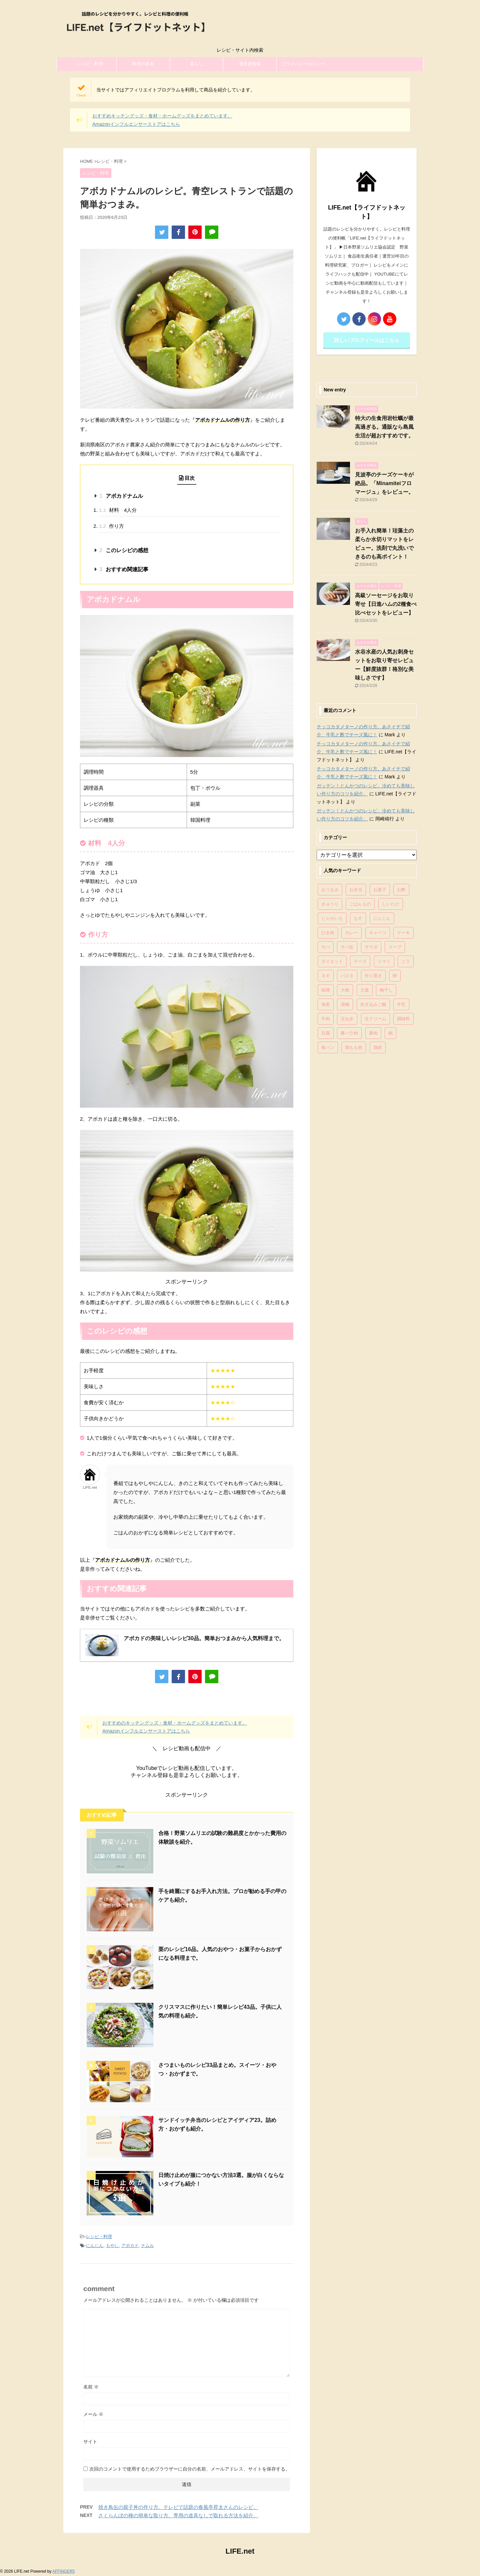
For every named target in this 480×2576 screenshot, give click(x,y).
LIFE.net (240, 2551)
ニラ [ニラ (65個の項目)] (405, 961)
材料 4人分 (118, 510)
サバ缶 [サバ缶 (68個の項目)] (347, 947)
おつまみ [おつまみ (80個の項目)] (330, 889)
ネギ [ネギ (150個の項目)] (325, 975)
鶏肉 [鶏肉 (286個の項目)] (377, 1047)
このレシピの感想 (123, 550)
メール (93, 2414)
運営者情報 (250, 63)
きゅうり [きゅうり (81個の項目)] (330, 903)
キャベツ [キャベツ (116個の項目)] (377, 932)
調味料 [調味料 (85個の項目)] (403, 1018)
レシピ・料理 (90, 63)
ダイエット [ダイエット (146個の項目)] (332, 961)
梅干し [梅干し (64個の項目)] (386, 990)
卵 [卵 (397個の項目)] (395, 975)
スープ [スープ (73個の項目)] (394, 947)
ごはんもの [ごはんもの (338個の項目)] (360, 903)
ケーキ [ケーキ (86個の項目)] (403, 932)
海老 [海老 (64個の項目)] (325, 1004)
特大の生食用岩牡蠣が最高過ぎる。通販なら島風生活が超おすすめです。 (384, 426)
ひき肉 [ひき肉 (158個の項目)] (327, 932)
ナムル (147, 2245)
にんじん (94, 2245)
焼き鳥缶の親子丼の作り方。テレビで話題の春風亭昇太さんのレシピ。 (178, 2507)
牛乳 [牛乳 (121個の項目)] (401, 1004)
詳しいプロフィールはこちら (366, 340)
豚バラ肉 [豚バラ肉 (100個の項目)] (349, 1033)
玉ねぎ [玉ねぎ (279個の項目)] (347, 1018)
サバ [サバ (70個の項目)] (325, 947)
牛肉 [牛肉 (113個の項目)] (325, 1018)
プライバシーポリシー (303, 63)
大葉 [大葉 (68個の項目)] (364, 990)
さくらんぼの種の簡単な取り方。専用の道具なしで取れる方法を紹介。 (178, 2515)
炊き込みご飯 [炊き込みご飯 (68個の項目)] (373, 1004)
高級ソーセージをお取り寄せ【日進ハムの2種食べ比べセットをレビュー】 (386, 604)
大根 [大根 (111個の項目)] (345, 990)
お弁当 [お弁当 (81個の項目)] (355, 889)
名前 (91, 2386)
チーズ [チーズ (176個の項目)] (360, 961)
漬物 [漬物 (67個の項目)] (345, 1004)
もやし (112, 2245)
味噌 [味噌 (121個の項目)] (325, 990)
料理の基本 (143, 63)
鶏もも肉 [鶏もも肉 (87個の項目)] (353, 1047)
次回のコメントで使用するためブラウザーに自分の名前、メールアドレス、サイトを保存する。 (189, 2469)
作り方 (111, 526)
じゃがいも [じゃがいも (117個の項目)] (332, 918)
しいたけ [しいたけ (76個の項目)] (390, 903)
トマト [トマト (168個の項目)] (384, 961)
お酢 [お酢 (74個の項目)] (401, 889)
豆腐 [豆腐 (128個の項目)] (325, 1033)
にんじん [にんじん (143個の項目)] (382, 918)
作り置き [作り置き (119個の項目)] (373, 975)
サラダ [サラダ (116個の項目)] (371, 947)
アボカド (130, 2245)
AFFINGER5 (63, 2571)
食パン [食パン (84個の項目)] (327, 1047)
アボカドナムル (121, 496)
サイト (90, 2441)
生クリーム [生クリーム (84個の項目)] (375, 1018)
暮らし (196, 63)
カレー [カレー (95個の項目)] (351, 932)
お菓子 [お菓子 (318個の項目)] (379, 889)
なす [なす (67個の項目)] (358, 918)
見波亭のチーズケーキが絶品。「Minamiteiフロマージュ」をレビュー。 (384, 483)
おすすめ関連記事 (123, 569)
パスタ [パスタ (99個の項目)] (347, 975)
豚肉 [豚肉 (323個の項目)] (373, 1033)
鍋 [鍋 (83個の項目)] (390, 1033)
